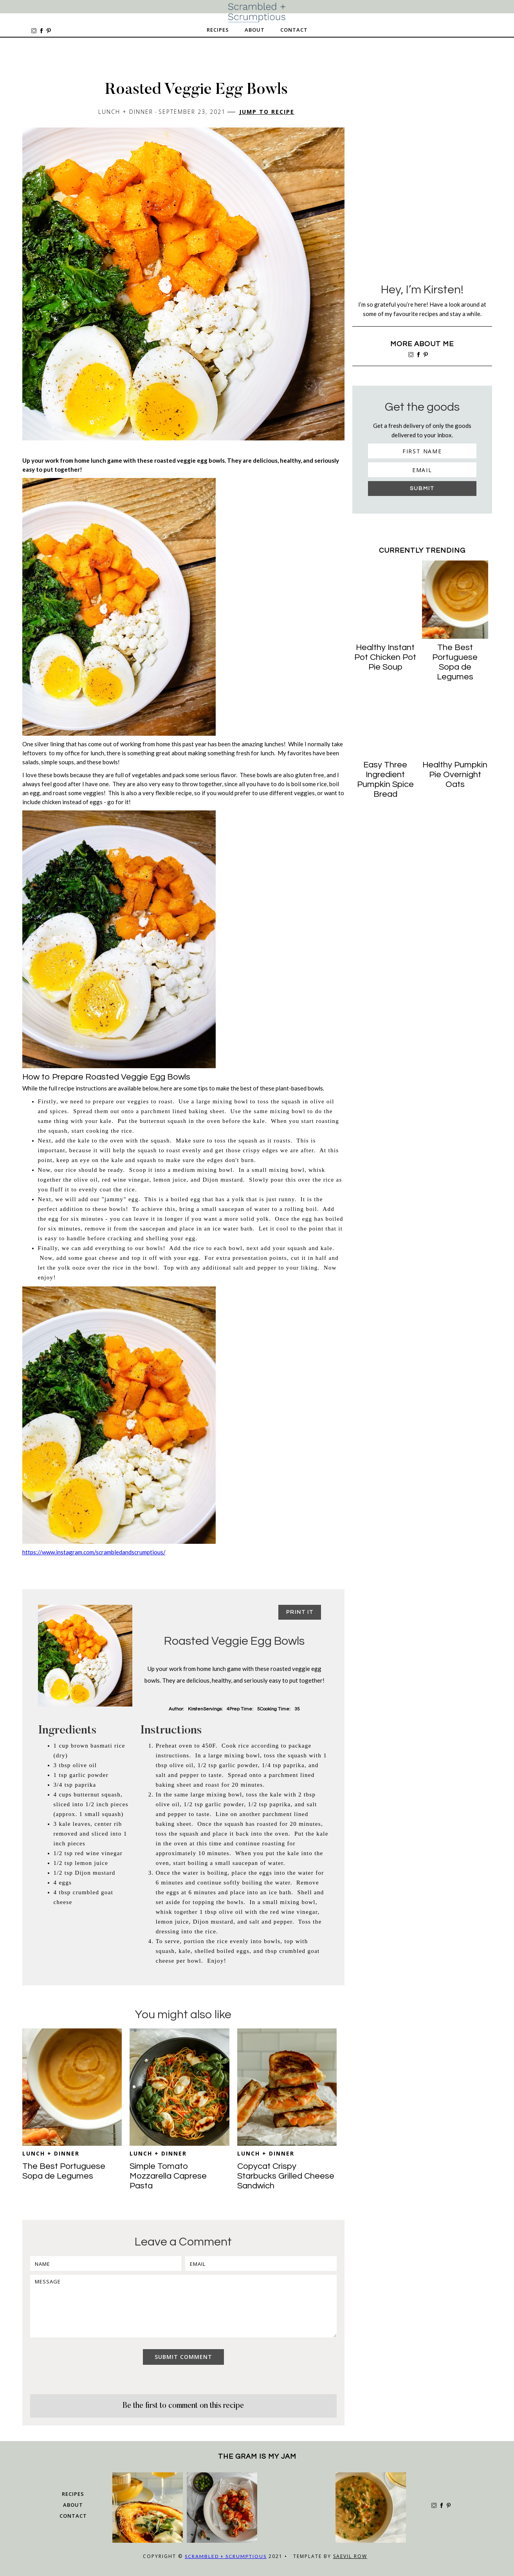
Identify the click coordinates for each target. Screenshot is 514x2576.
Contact (294, 29)
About (255, 29)
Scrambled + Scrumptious (226, 2556)
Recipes (218, 29)
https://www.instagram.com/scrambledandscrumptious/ (94, 1552)
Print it (299, 1612)
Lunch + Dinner (50, 2153)
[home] (257, 12)
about (73, 2504)
